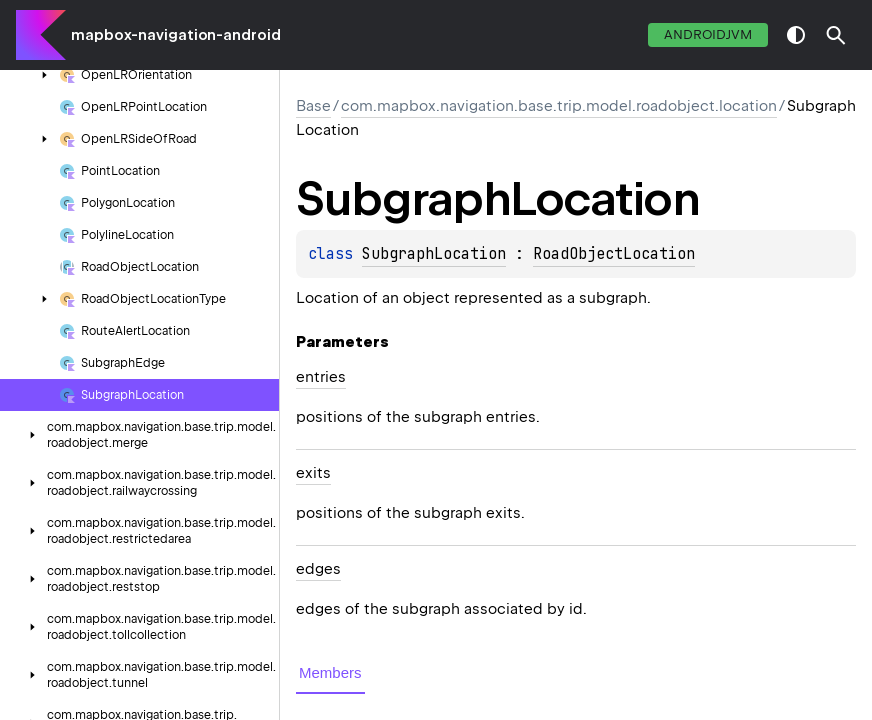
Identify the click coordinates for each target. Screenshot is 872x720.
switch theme (796, 35)
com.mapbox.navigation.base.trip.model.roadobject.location (559, 106)
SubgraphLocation (434, 254)
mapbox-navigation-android (176, 35)
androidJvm (708, 34)
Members (330, 672)
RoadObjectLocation (614, 254)
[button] (836, 35)
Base (313, 106)
